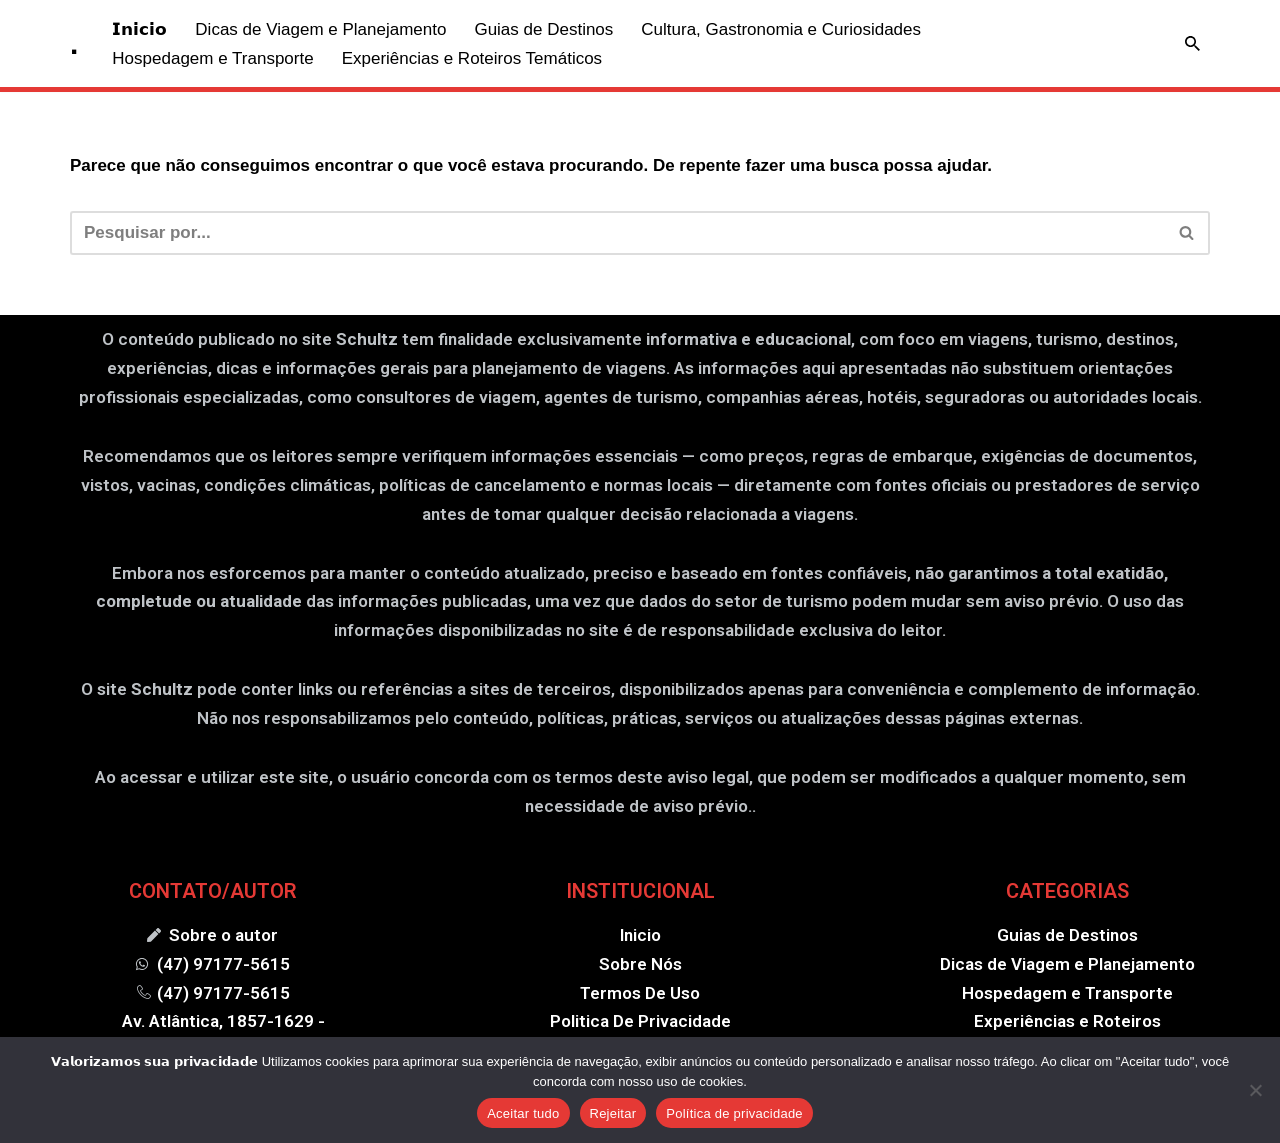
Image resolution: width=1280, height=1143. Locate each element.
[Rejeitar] (1255, 1090)
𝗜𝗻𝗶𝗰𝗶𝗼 (139, 29)
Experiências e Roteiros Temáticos (472, 58)
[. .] (74, 43)
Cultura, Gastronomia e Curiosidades (781, 29)
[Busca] (1192, 43)
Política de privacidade (734, 1113)
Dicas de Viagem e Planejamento (320, 29)
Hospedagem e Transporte (212, 58)
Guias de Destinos (543, 29)
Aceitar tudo (523, 1113)
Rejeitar (613, 1113)
